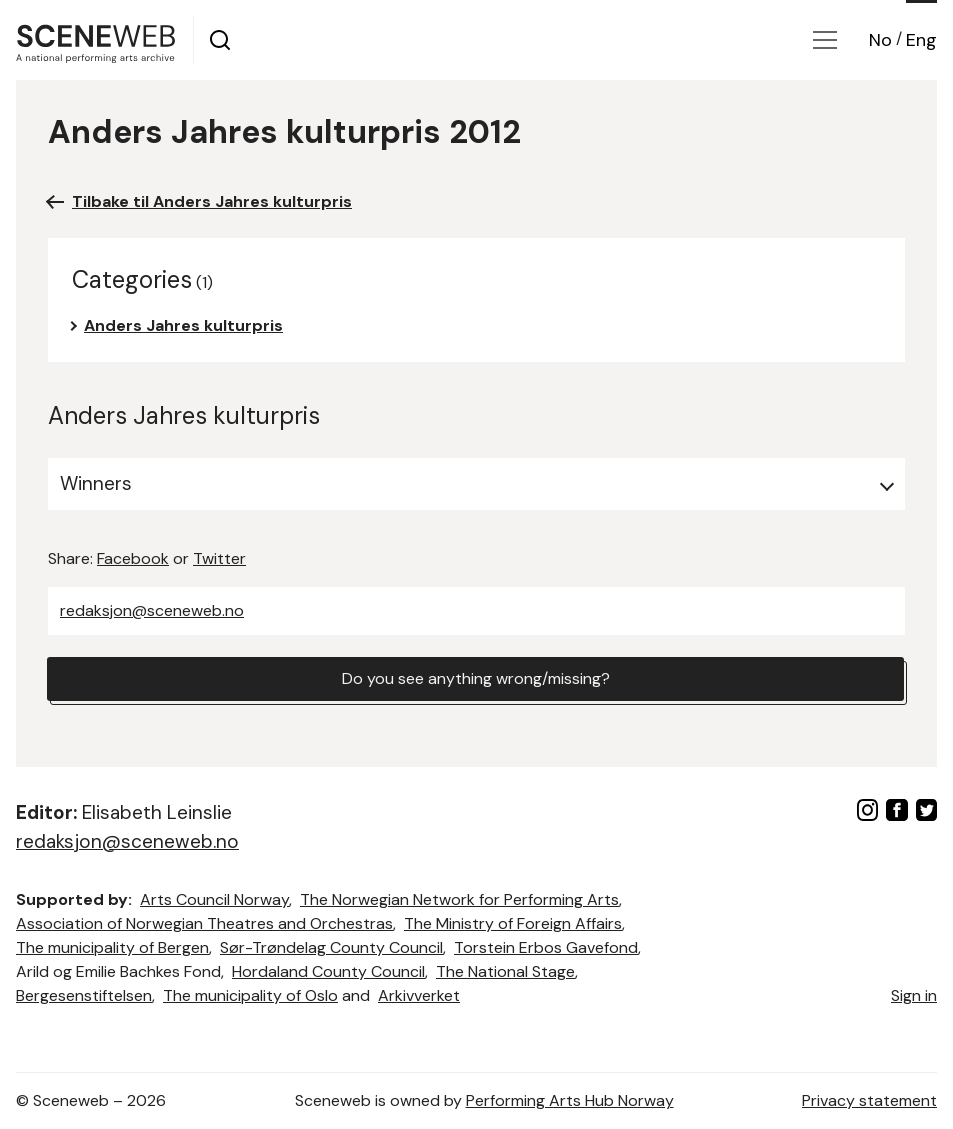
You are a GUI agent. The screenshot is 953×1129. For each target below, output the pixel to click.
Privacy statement (869, 1100)
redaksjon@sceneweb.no (152, 610)
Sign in (914, 995)
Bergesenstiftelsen (84, 995)
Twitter (219, 558)
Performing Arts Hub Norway (570, 1100)
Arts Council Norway (214, 899)
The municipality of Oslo (250, 995)
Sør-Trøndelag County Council (331, 947)
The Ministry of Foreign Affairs (513, 923)
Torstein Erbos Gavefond (546, 947)
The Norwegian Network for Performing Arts (459, 899)
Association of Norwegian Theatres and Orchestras (204, 923)
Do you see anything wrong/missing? (476, 678)
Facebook (133, 558)
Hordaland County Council (328, 971)
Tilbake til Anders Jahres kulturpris (212, 201)
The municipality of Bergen (112, 947)
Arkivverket (419, 995)
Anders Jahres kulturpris (183, 325)
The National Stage (505, 971)
